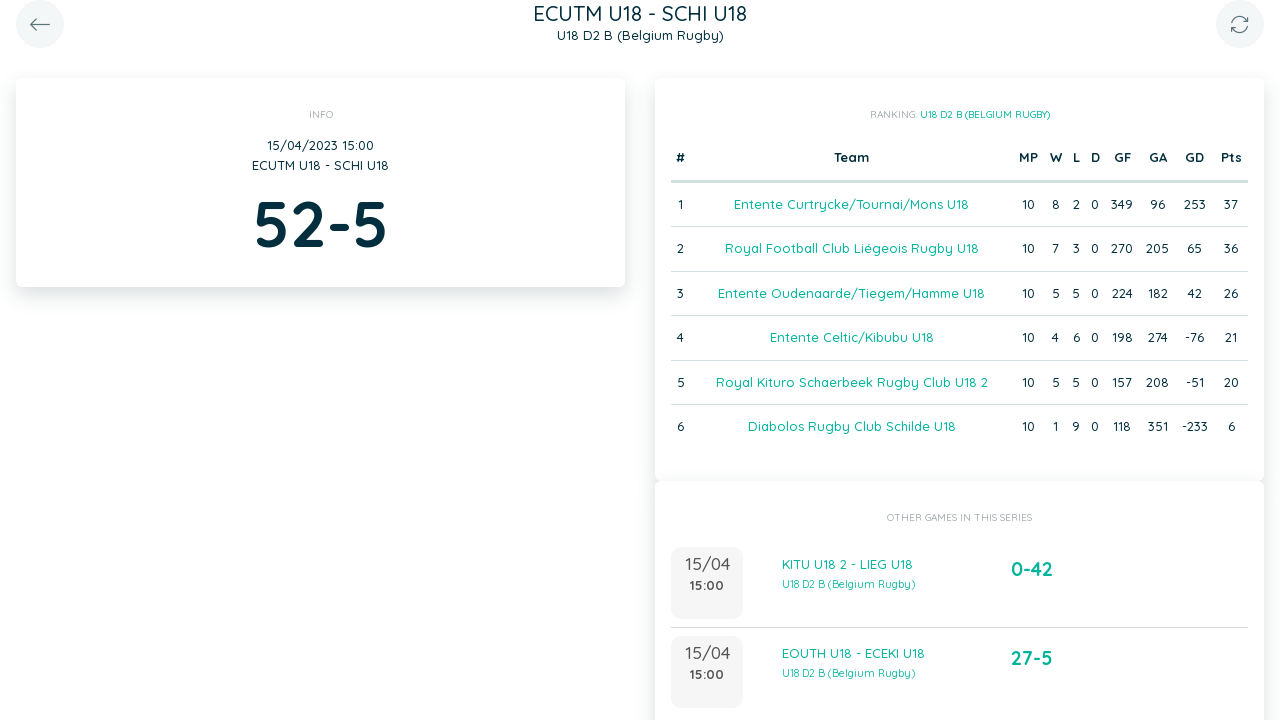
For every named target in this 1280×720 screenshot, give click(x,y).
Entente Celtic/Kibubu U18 (852, 337)
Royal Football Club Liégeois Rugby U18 (852, 248)
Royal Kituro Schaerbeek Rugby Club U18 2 (852, 382)
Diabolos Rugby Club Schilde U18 (852, 426)
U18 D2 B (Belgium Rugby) (985, 114)
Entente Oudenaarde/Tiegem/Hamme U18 (851, 293)
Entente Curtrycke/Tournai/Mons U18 (851, 204)
